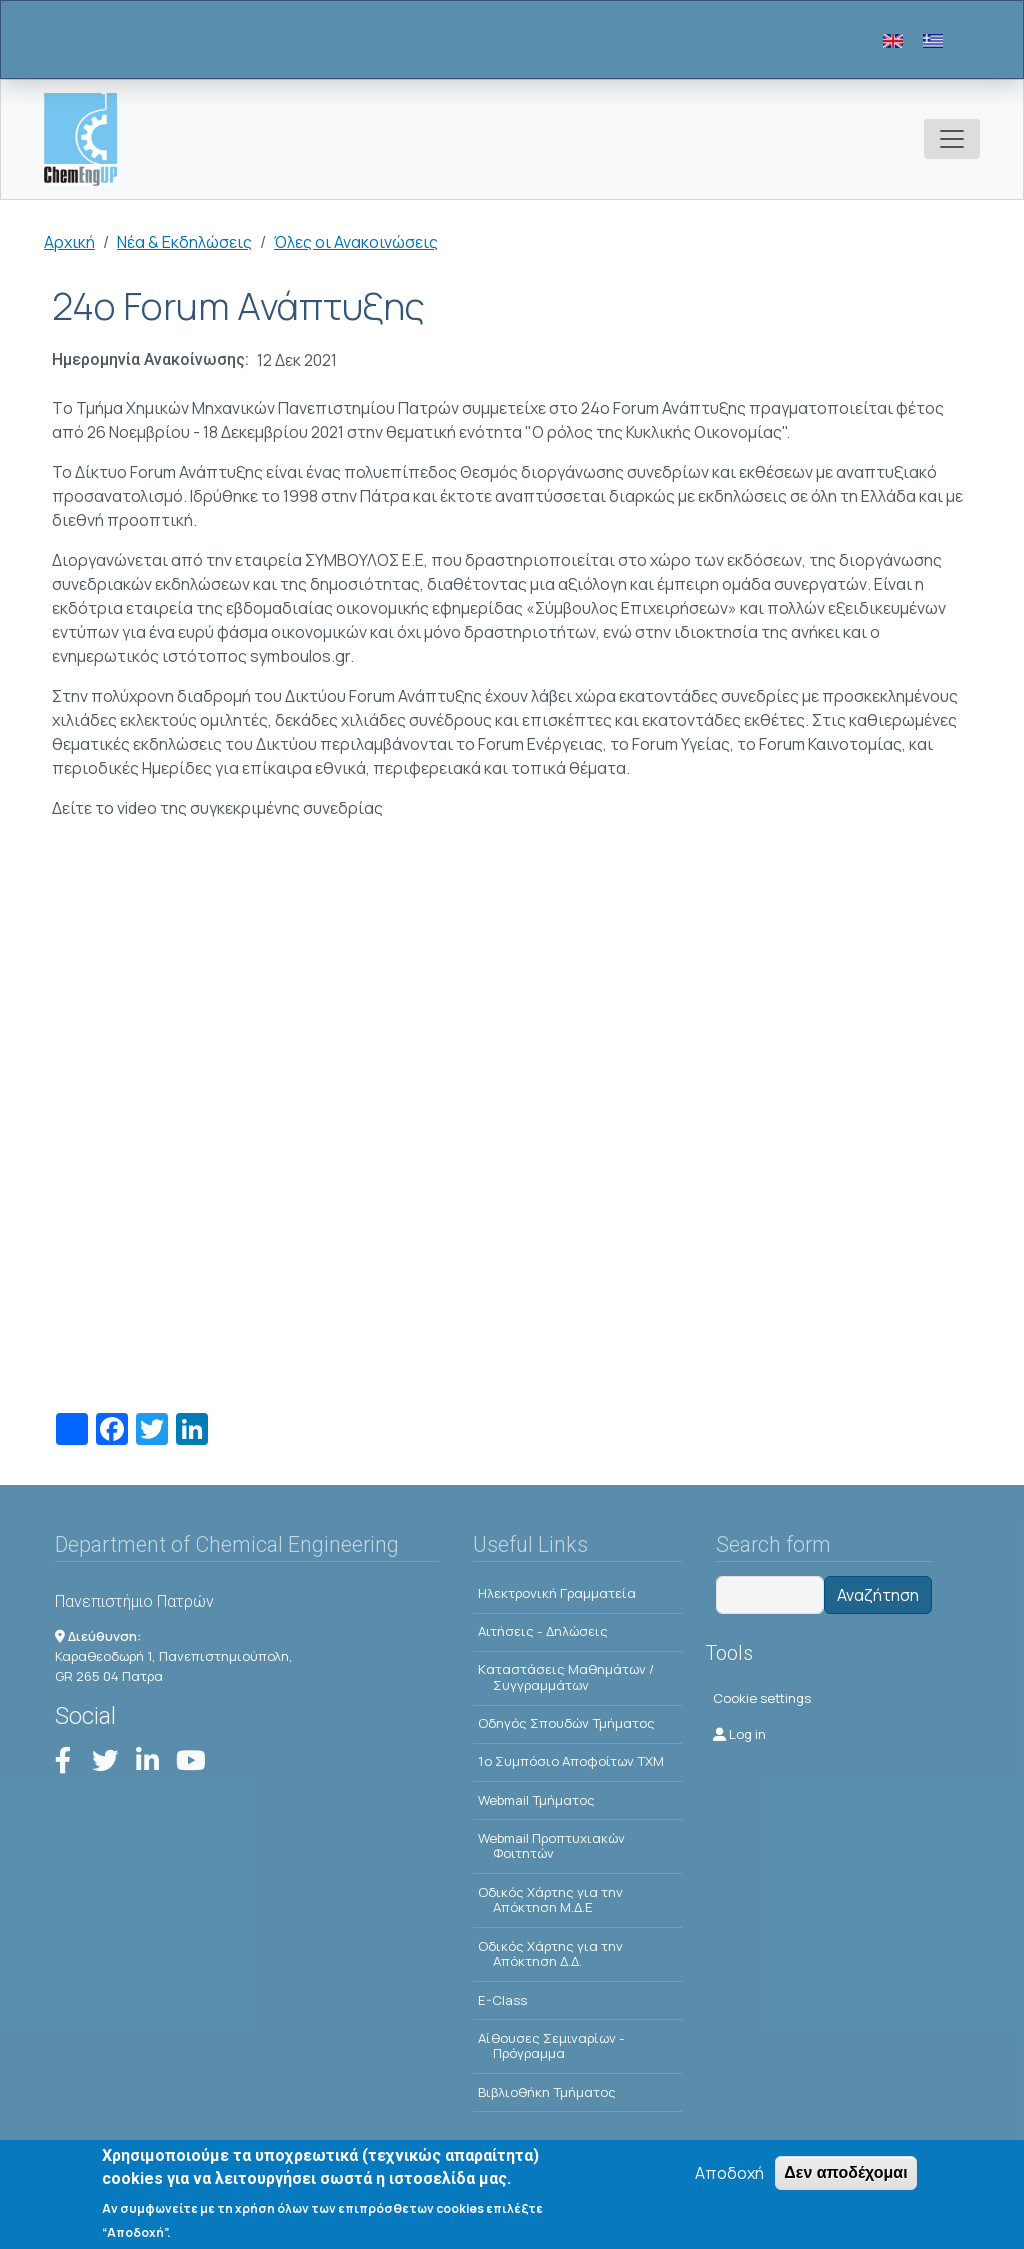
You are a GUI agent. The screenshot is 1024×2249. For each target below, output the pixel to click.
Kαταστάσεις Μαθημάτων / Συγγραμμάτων (566, 1677)
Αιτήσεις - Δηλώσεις (543, 1631)
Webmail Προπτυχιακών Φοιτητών (551, 1846)
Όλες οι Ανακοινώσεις (356, 242)
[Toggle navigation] (952, 139)
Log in (739, 1734)
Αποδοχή (729, 2173)
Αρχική (69, 242)
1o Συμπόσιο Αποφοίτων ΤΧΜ (571, 1761)
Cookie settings (762, 1698)
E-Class (502, 2000)
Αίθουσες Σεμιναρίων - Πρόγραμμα (551, 2046)
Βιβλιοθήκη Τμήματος (547, 2092)
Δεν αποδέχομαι (845, 2172)
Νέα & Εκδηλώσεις (184, 242)
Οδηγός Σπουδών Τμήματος (566, 1723)
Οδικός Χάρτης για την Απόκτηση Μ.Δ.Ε (550, 1900)
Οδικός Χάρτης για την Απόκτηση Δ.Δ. (550, 1954)
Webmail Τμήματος (536, 1800)
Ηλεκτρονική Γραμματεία (557, 1593)
